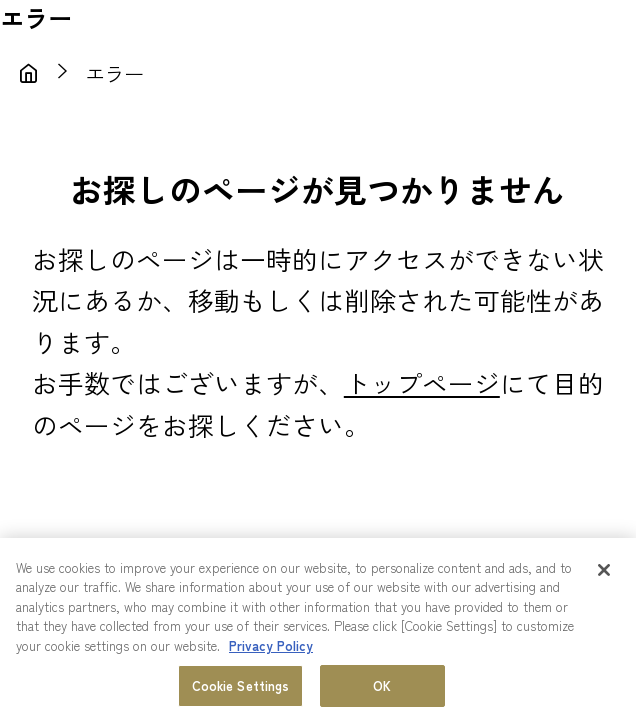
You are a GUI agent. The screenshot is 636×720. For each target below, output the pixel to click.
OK (382, 685)
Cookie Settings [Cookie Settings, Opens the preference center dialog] (241, 685)
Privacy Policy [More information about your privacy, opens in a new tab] (271, 645)
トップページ (422, 382)
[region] (318, 629)
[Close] (604, 570)
